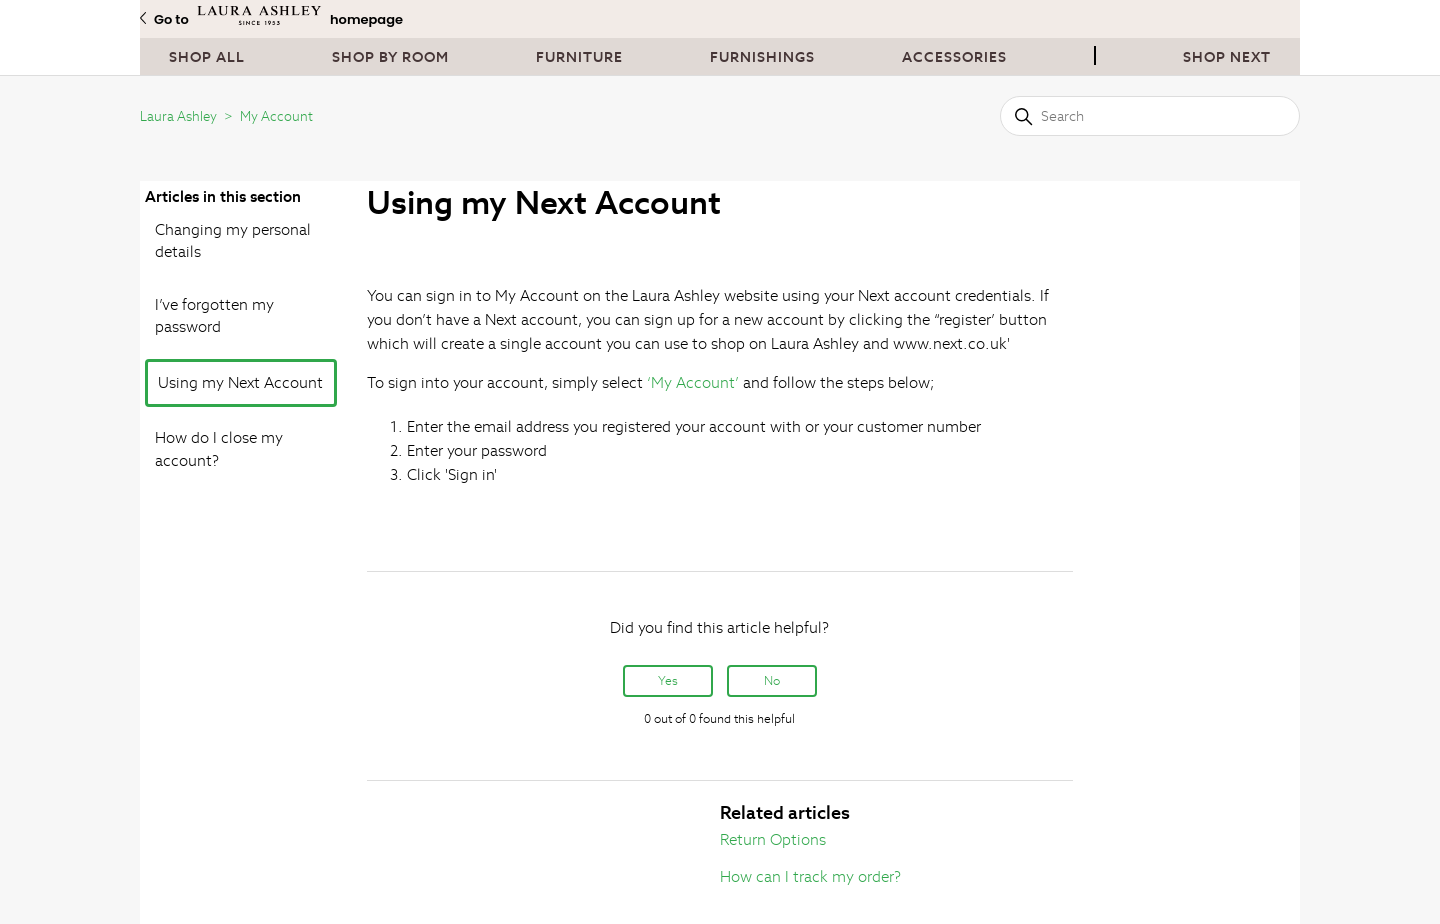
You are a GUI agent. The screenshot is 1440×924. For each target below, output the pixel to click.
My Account (276, 116)
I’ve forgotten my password (214, 316)
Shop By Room (390, 57)
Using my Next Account (240, 382)
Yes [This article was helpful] (668, 680)
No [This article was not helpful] (772, 680)
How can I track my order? (810, 876)
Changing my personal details (233, 241)
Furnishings (762, 57)
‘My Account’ (693, 382)
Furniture (579, 57)
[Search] (1150, 116)
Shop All (207, 57)
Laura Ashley (178, 116)
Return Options (773, 839)
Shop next (1227, 57)
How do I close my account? (219, 449)
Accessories (954, 57)
